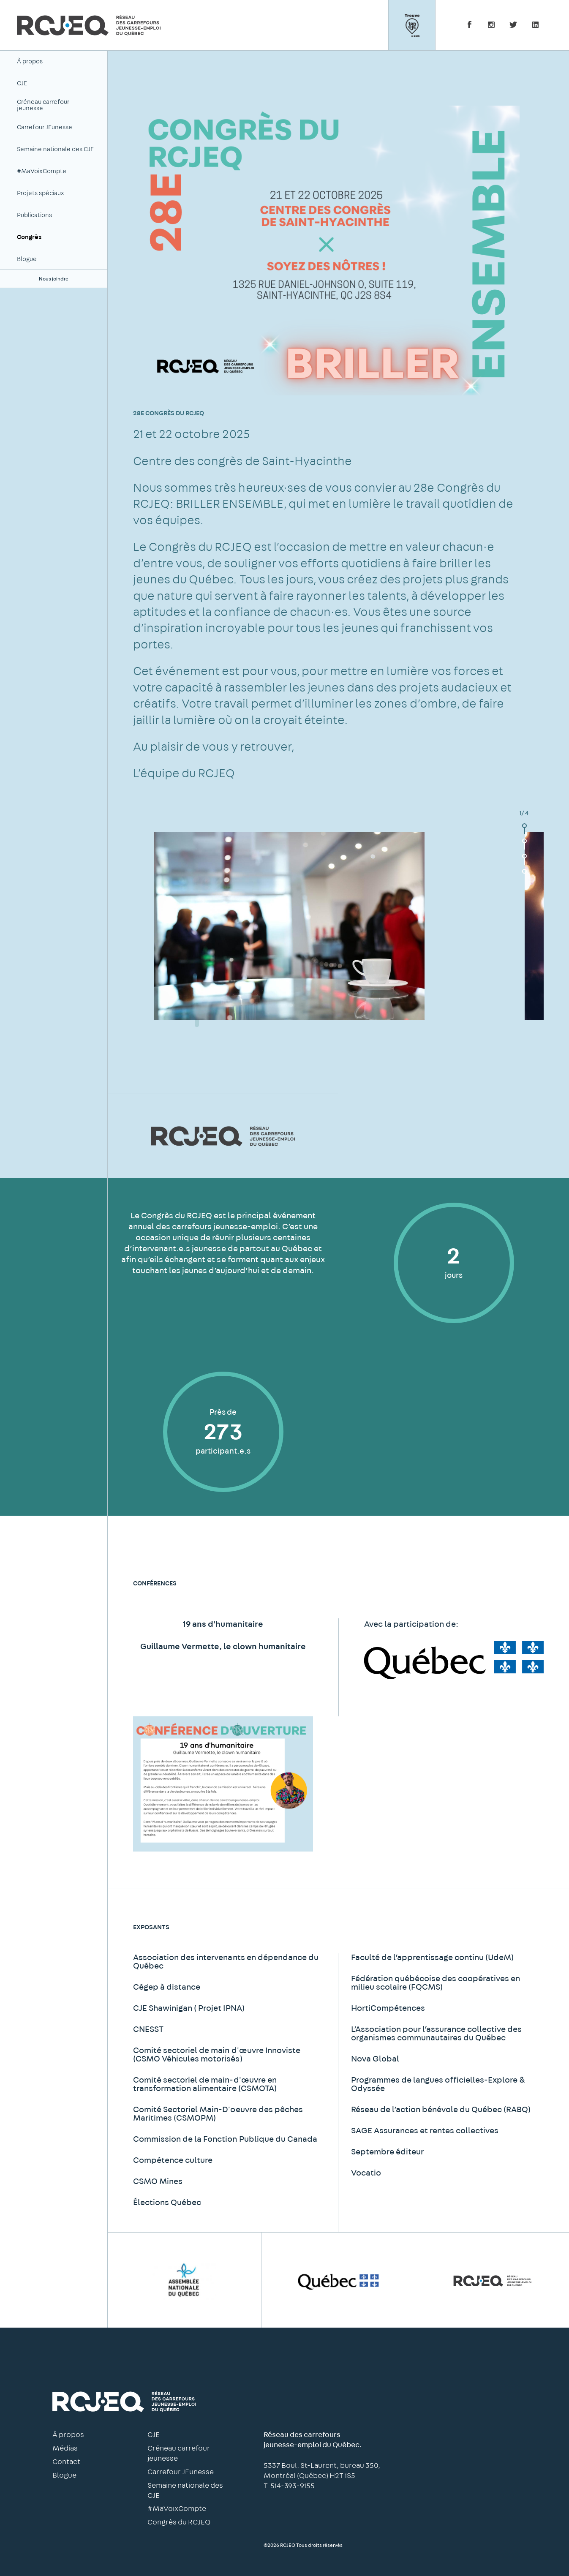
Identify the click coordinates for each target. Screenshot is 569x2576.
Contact (66, 2462)
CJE (22, 83)
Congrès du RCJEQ (178, 2522)
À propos (30, 61)
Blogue (27, 259)
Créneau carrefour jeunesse (43, 105)
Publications (34, 215)
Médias (65, 2448)
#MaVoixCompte (41, 171)
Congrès (29, 237)
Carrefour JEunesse (44, 127)
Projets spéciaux (40, 193)
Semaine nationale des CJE (55, 149)
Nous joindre (53, 278)
